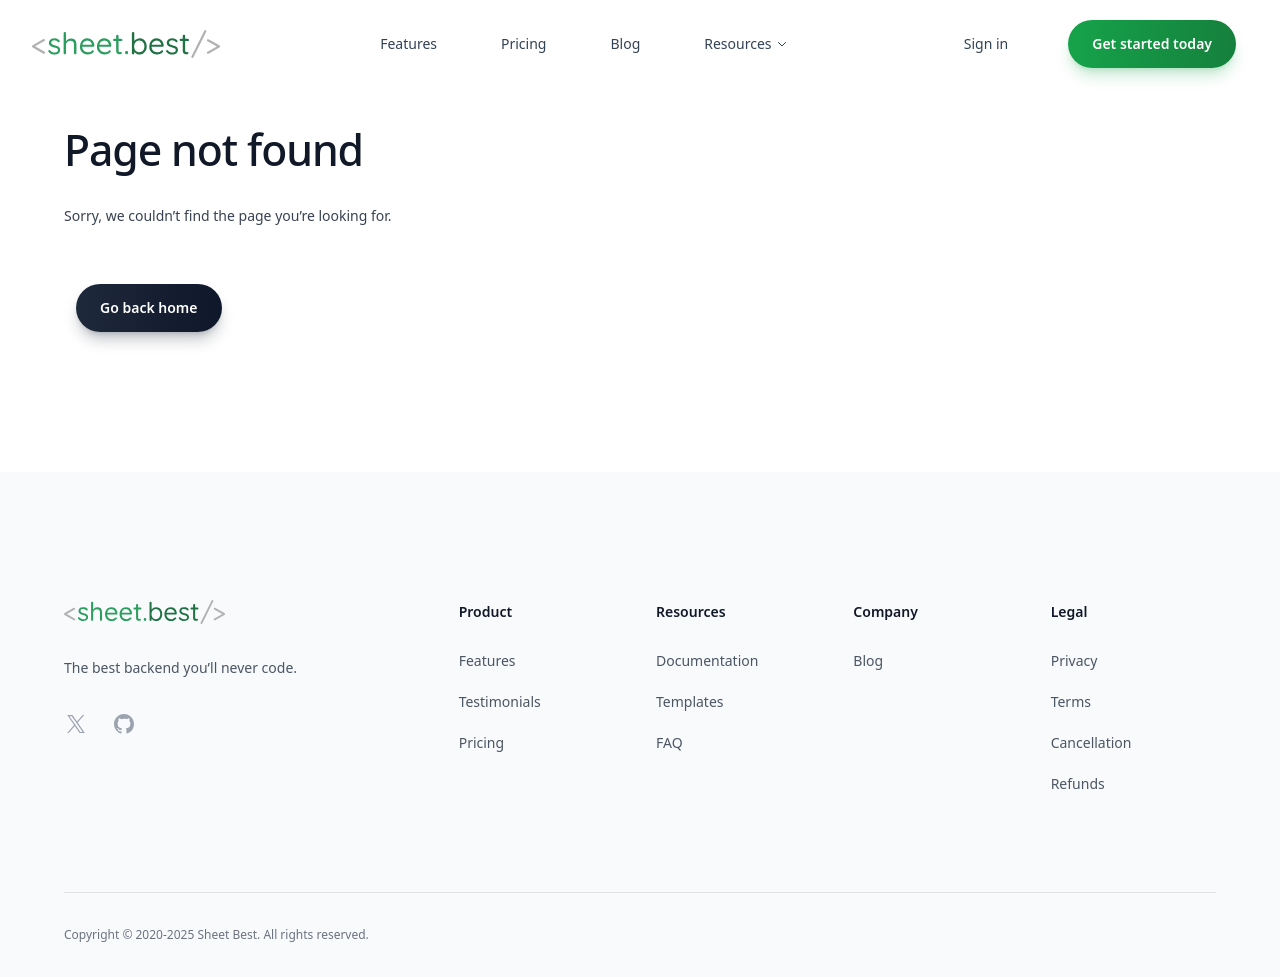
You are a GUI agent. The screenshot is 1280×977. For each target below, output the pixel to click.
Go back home (149, 307)
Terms (1071, 701)
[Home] (126, 44)
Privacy (1074, 660)
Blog (868, 660)
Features (487, 660)
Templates (690, 701)
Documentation (707, 660)
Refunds (1078, 783)
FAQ (669, 742)
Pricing (481, 742)
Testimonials (500, 701)
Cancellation (1091, 742)
